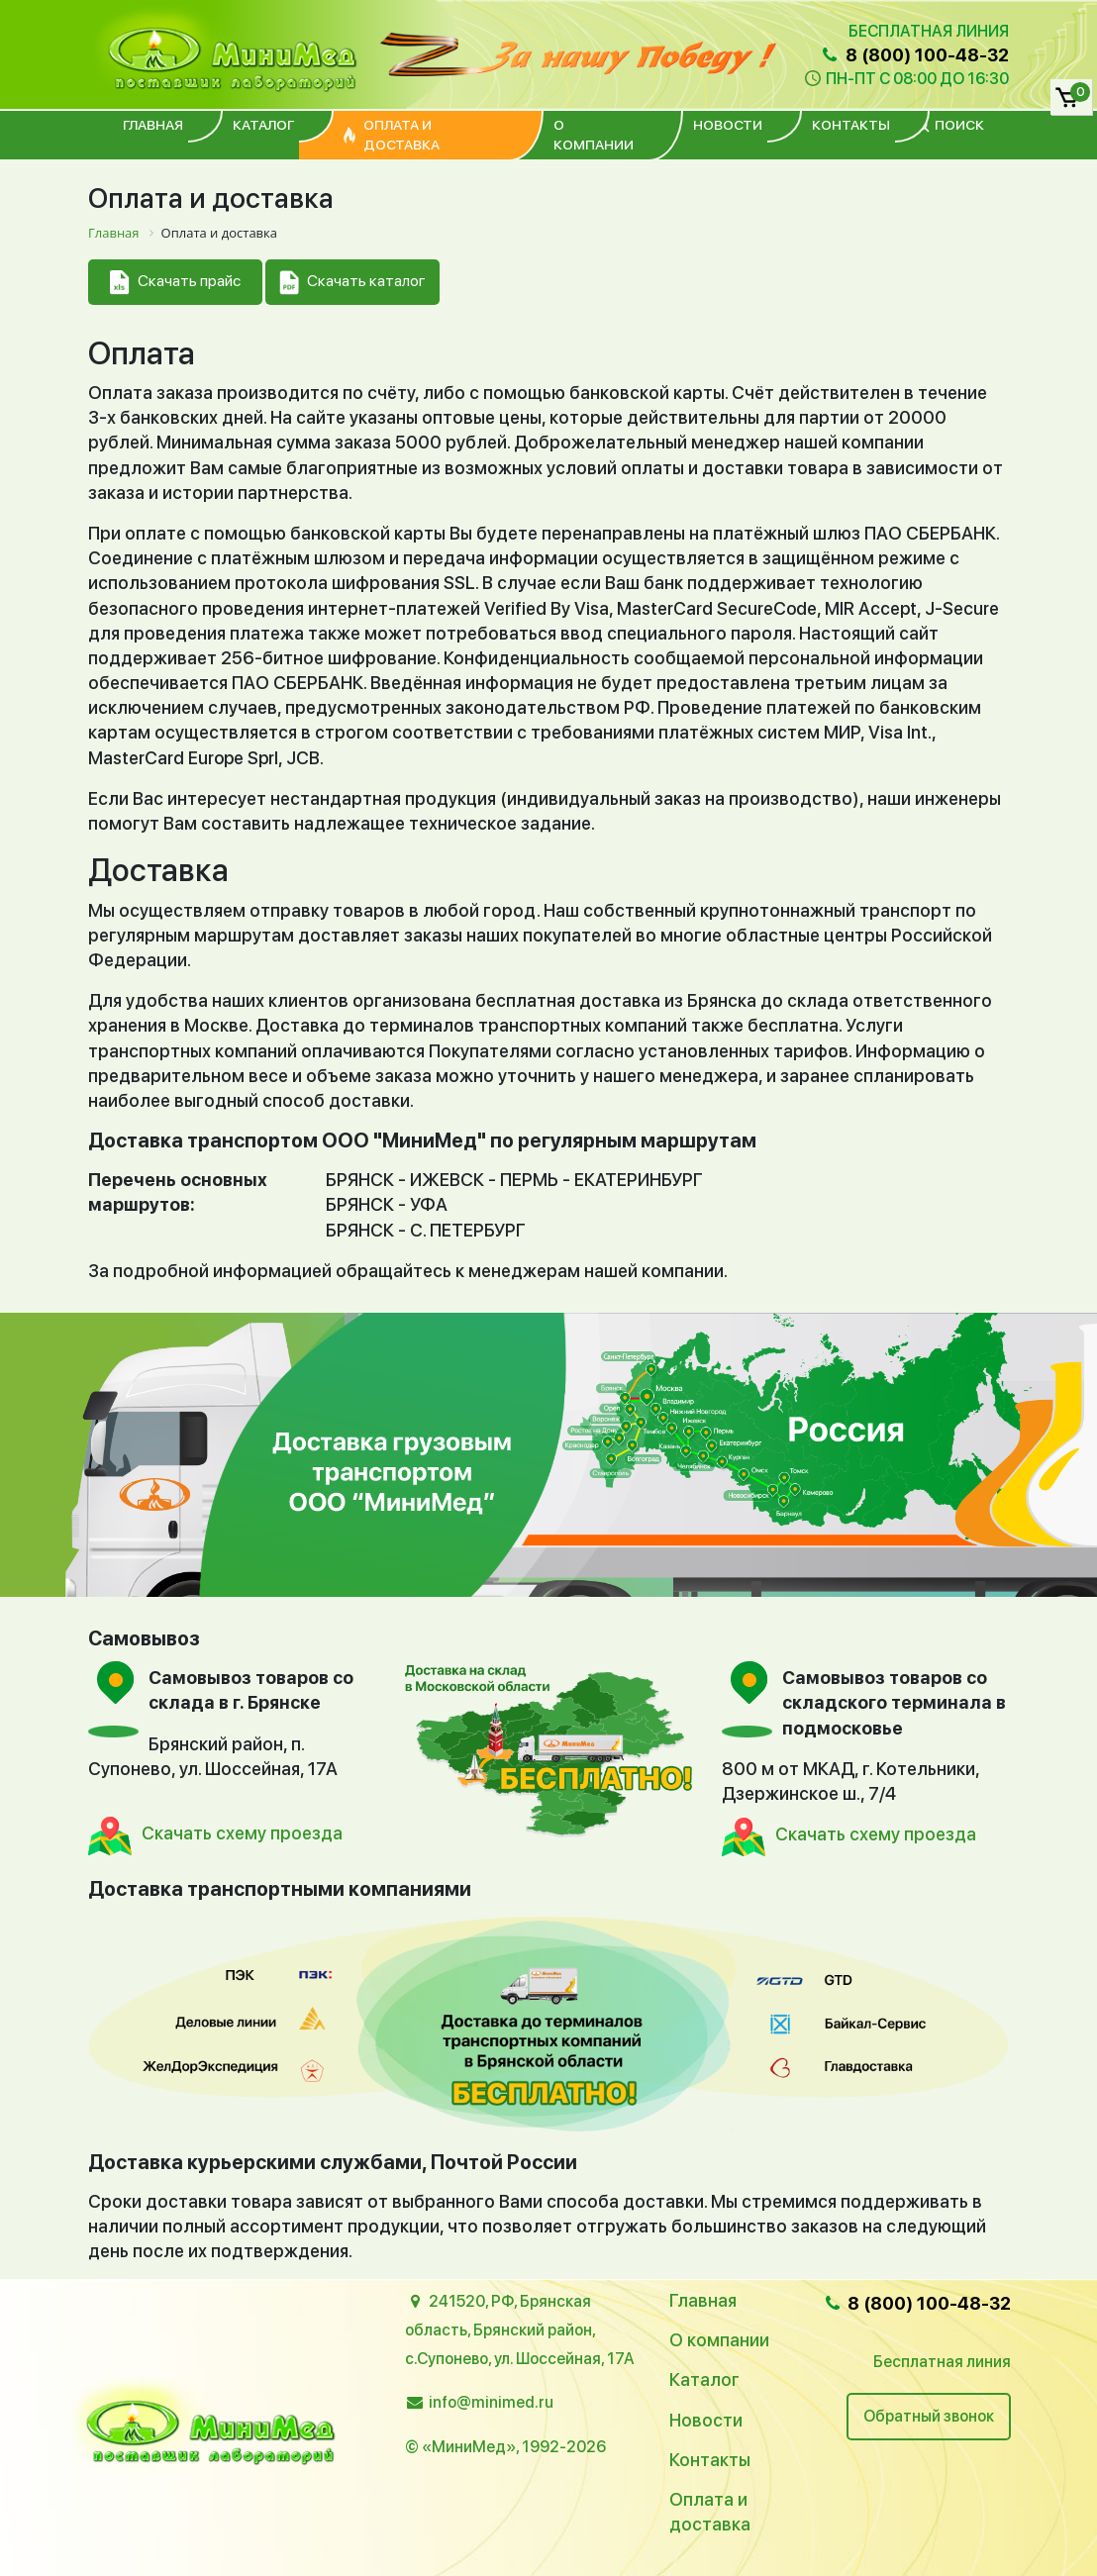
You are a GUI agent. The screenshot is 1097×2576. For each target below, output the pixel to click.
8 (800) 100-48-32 (914, 55)
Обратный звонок (928, 2416)
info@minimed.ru (491, 2402)
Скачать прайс (175, 282)
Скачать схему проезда (242, 1833)
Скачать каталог (352, 282)
